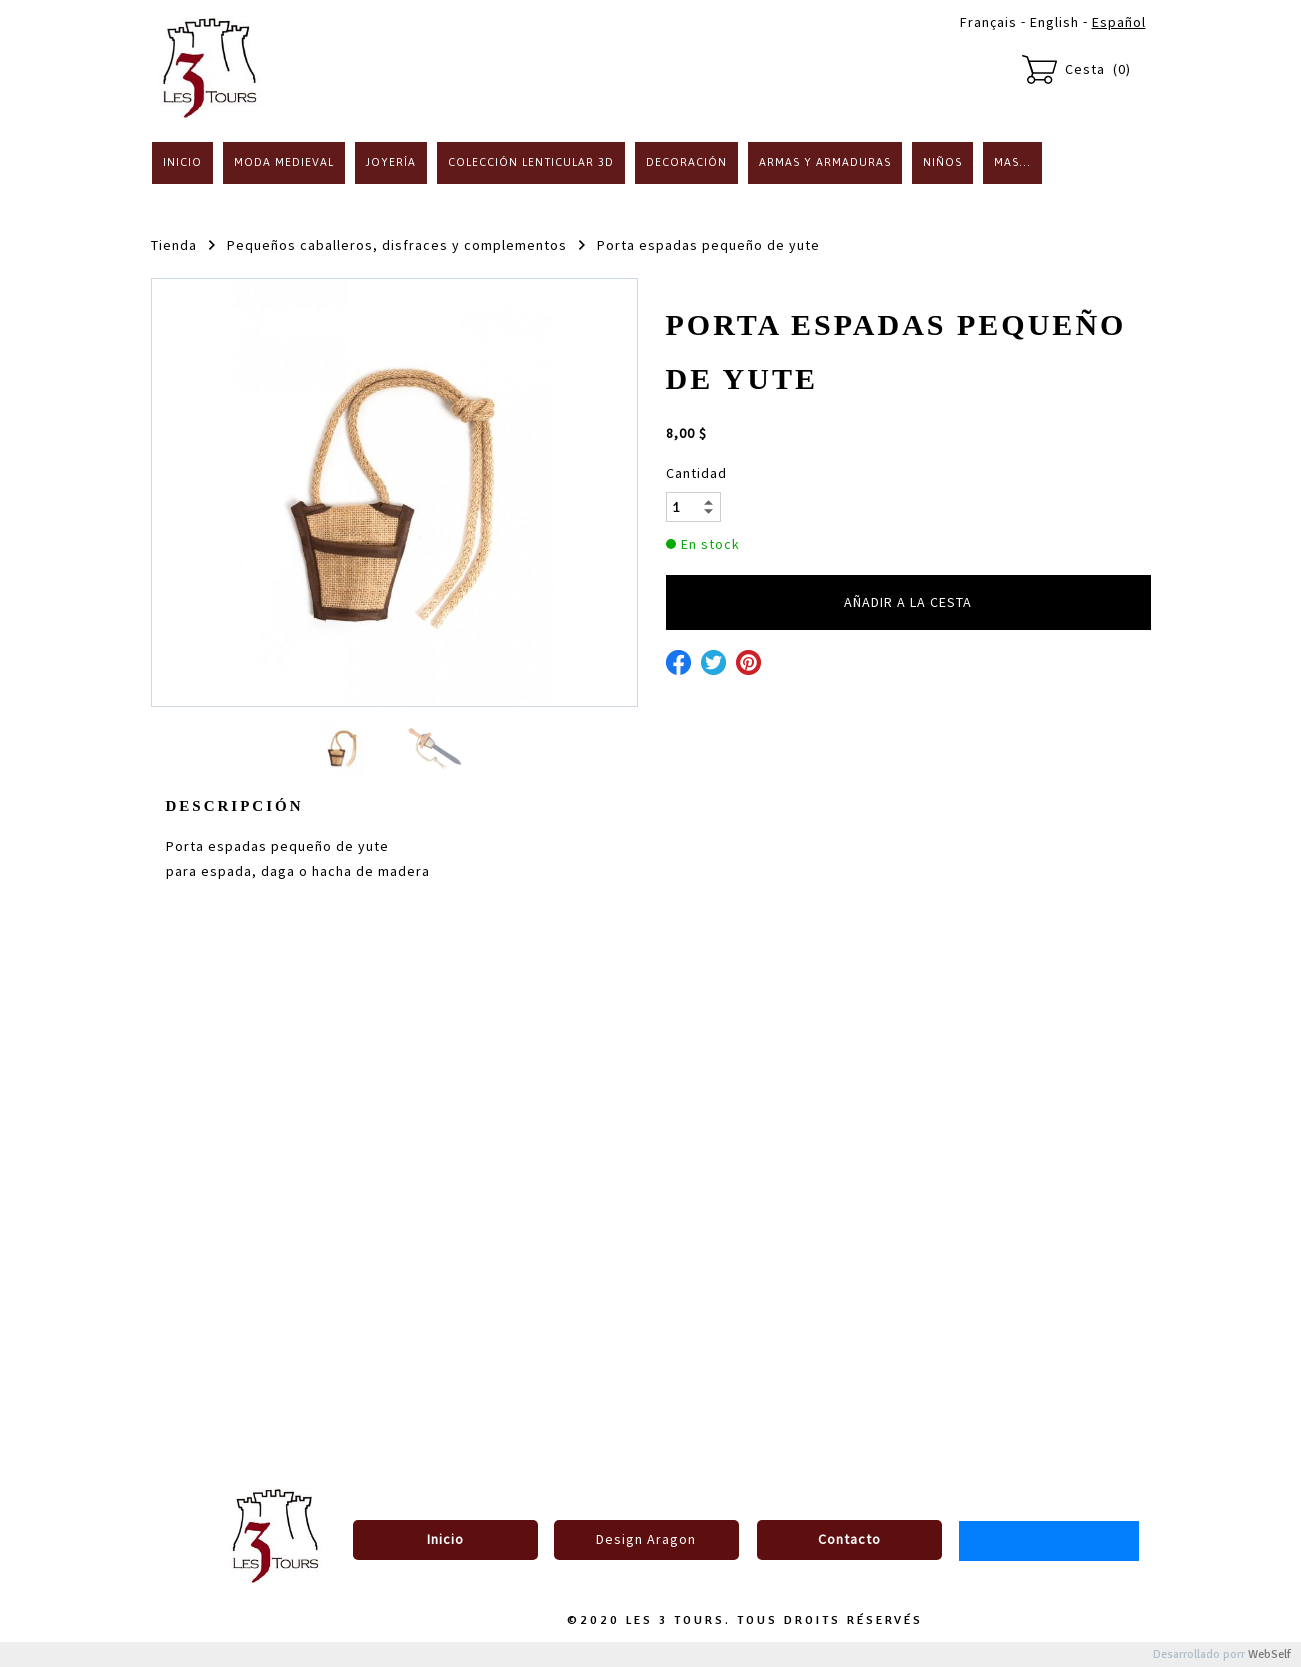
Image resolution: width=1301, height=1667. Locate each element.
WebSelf (1269, 1654)
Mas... (1012, 162)
